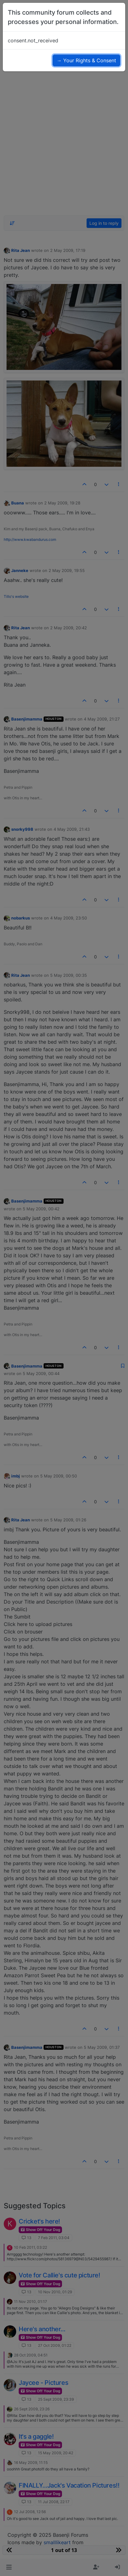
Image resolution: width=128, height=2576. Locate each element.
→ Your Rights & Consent (86, 60)
